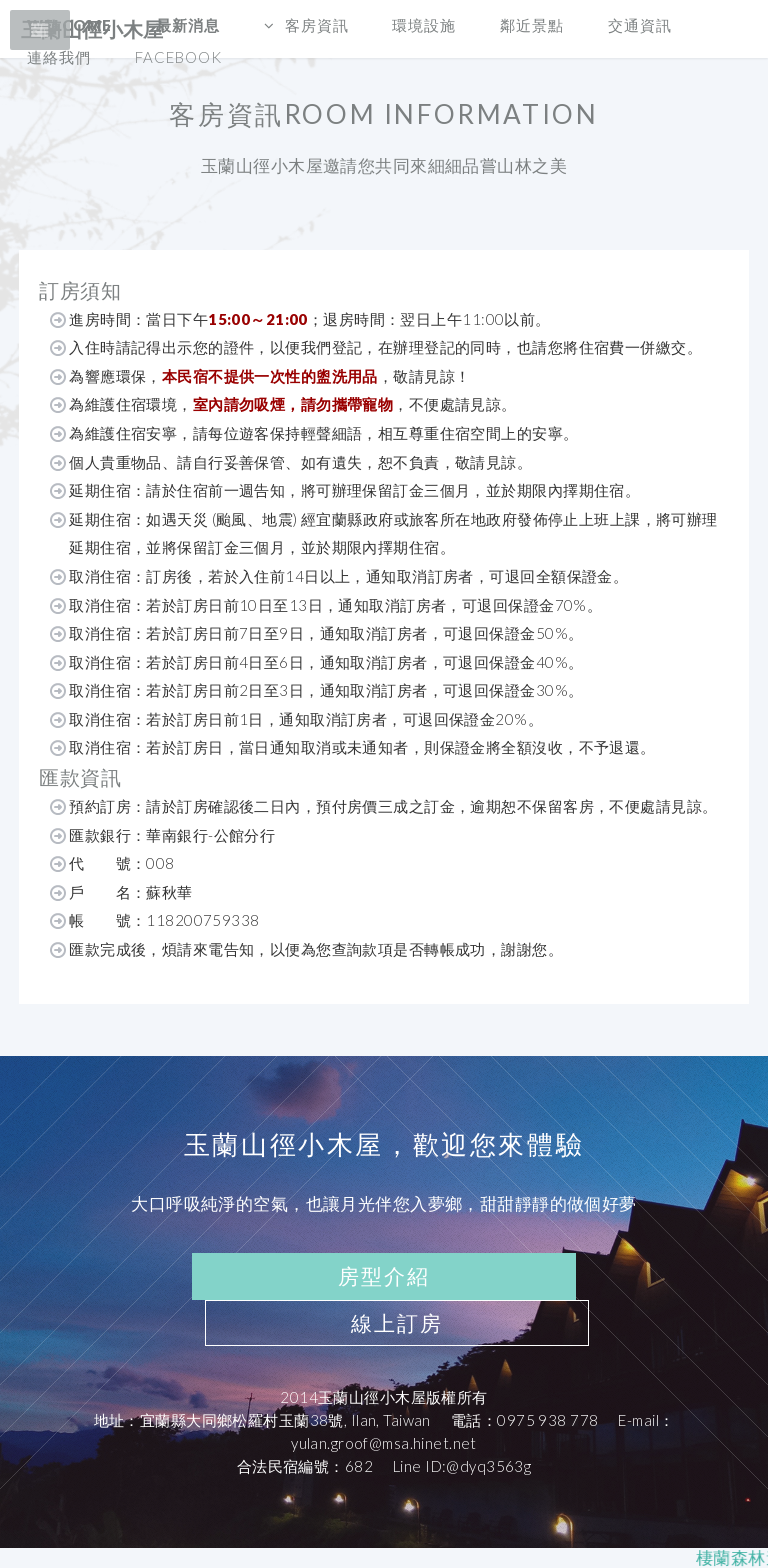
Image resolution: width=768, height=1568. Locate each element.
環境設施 (424, 25)
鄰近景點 (532, 25)
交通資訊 (640, 25)
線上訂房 (397, 1323)
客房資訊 (317, 25)
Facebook (178, 57)
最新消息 (188, 25)
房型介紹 (384, 1276)
